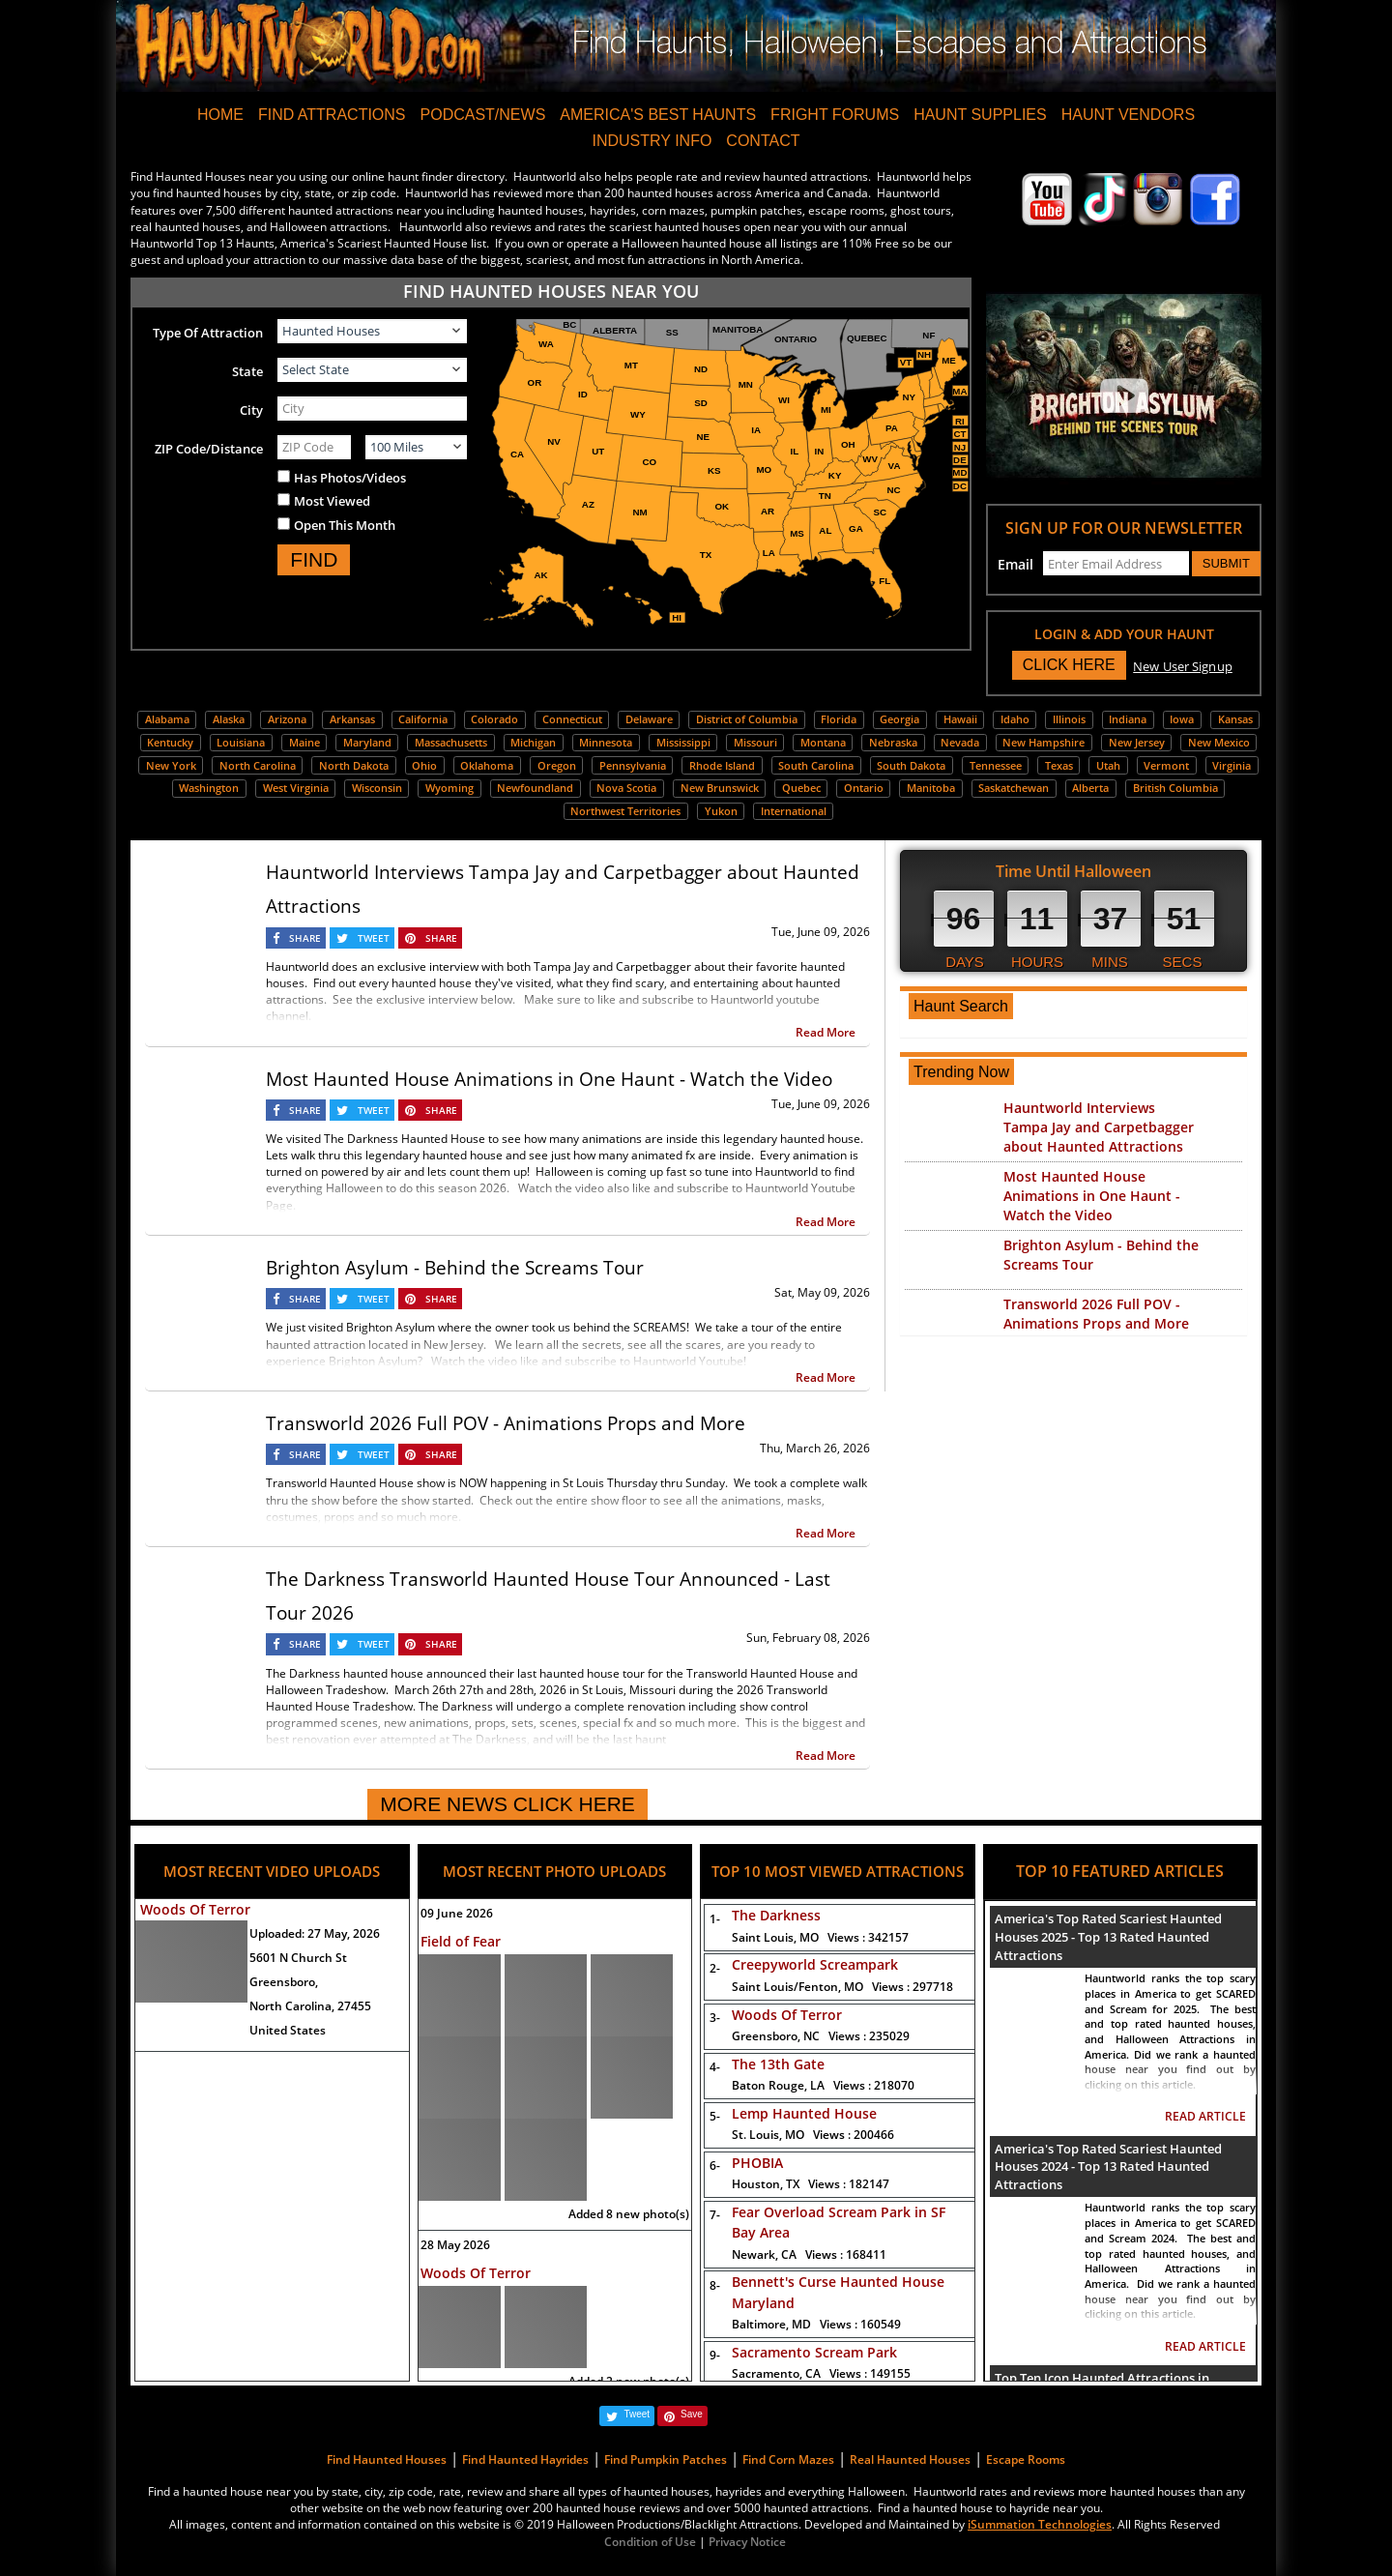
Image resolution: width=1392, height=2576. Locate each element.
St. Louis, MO (813, 2134)
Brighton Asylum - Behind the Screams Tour (455, 1267)
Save (692, 2414)
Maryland (367, 742)
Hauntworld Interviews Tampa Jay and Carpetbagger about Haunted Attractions (1098, 1127)
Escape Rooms (1025, 2459)
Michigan (533, 742)
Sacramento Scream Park (814, 2352)
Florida (838, 719)
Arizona (287, 719)
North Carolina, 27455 (310, 2006)
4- (711, 2067)
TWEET (374, 938)
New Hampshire (1043, 742)
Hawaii (960, 719)
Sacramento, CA (821, 2373)
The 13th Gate (778, 2064)
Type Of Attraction (208, 332)
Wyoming (449, 787)
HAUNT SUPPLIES (980, 114)
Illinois (1069, 719)
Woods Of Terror (195, 1909)
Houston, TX (810, 2184)
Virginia (1231, 765)
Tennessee (996, 765)
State (247, 371)
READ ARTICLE (1205, 2116)
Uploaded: (314, 1933)
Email (1015, 564)
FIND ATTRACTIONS (332, 114)
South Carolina (816, 765)
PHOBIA (757, 2162)
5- (711, 2116)
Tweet (637, 2414)
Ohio (424, 765)
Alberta (1090, 787)
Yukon (721, 811)
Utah (1108, 765)
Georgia (899, 719)
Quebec (801, 787)
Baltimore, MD (816, 2324)
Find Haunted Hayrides (525, 2459)
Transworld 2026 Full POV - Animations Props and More (505, 1423)
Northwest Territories (625, 811)
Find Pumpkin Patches (665, 2459)
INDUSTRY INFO (651, 140)
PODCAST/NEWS (483, 114)
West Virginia (296, 787)
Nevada (960, 742)
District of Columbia (747, 719)
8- (711, 2285)
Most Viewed (332, 501)
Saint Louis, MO (820, 1937)
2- (711, 1968)
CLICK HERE (1069, 665)
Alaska (229, 719)
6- (711, 2165)
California (423, 719)
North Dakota (354, 765)
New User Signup (1182, 666)
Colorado (494, 719)
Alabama (167, 719)
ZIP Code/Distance (209, 448)
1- (711, 1919)
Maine (304, 742)
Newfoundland (535, 787)
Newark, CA (809, 2254)
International (793, 811)
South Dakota (911, 765)
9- (711, 2355)
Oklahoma (486, 765)
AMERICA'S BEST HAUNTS (658, 114)
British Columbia (1175, 787)
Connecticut (572, 719)
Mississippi (683, 742)
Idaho (1015, 719)
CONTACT (762, 140)
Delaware (649, 719)
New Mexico (1219, 742)
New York (171, 765)
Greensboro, (283, 1982)
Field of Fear (460, 1941)
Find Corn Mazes (788, 2459)
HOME (220, 114)
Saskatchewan (1013, 787)
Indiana (1127, 719)
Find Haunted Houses (387, 2459)
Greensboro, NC (821, 2036)
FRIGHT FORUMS (834, 114)
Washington (209, 787)
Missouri (755, 742)
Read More (826, 1032)
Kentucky (170, 742)
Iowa (1182, 719)
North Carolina (257, 765)
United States (287, 2030)
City (251, 410)
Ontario (864, 787)
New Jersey (1137, 742)
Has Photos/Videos (350, 477)
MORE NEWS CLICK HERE (507, 1804)
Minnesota (605, 742)
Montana (823, 742)
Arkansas (352, 719)
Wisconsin (377, 787)
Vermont (1166, 765)
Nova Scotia (626, 787)
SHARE (305, 938)
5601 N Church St (298, 1957)
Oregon (556, 765)
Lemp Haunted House (804, 2113)
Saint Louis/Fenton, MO (842, 1986)
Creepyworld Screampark (815, 1964)
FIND (313, 559)
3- (711, 2017)
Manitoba (931, 787)
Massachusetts (451, 742)
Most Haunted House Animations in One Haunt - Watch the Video (549, 1079)
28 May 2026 (455, 2245)
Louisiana (241, 742)
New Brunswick (720, 787)
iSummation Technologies (1040, 2524)
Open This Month (344, 525)
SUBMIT (1226, 563)
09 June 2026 (456, 1913)
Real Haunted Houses (910, 2459)
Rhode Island (722, 765)
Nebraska (893, 742)
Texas (1059, 765)
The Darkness (776, 1915)
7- (711, 2215)
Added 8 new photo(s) (628, 2214)
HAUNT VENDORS (1128, 114)
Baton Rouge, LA (823, 2085)
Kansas (1235, 719)
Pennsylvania (632, 765)
